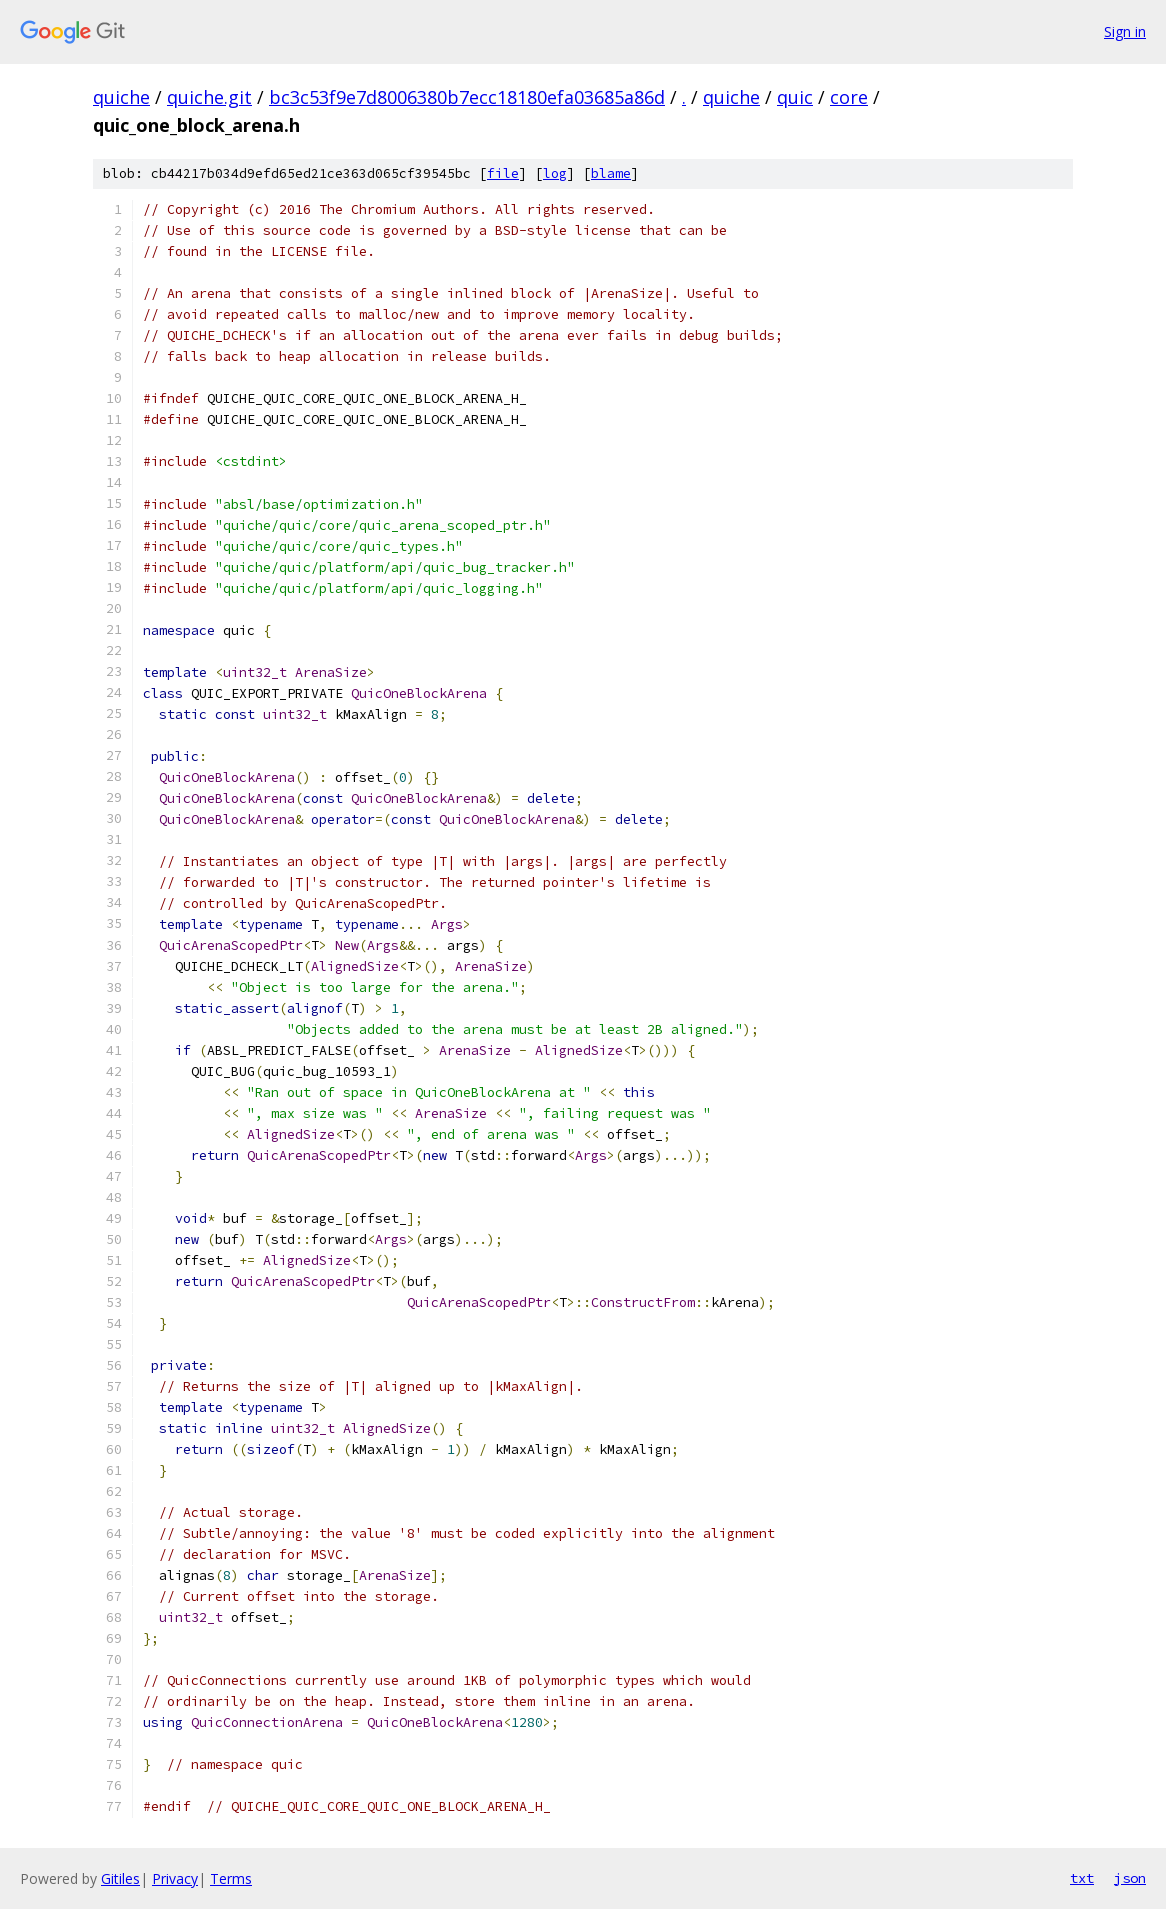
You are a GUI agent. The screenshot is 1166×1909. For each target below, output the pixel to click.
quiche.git (209, 97)
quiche (121, 97)
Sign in (1125, 31)
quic (795, 97)
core (849, 97)
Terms (231, 1878)
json (1130, 1878)
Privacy (175, 1878)
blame (611, 173)
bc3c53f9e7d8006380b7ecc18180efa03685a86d (467, 97)
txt (1082, 1878)
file (503, 173)
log (555, 173)
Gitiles (120, 1878)
